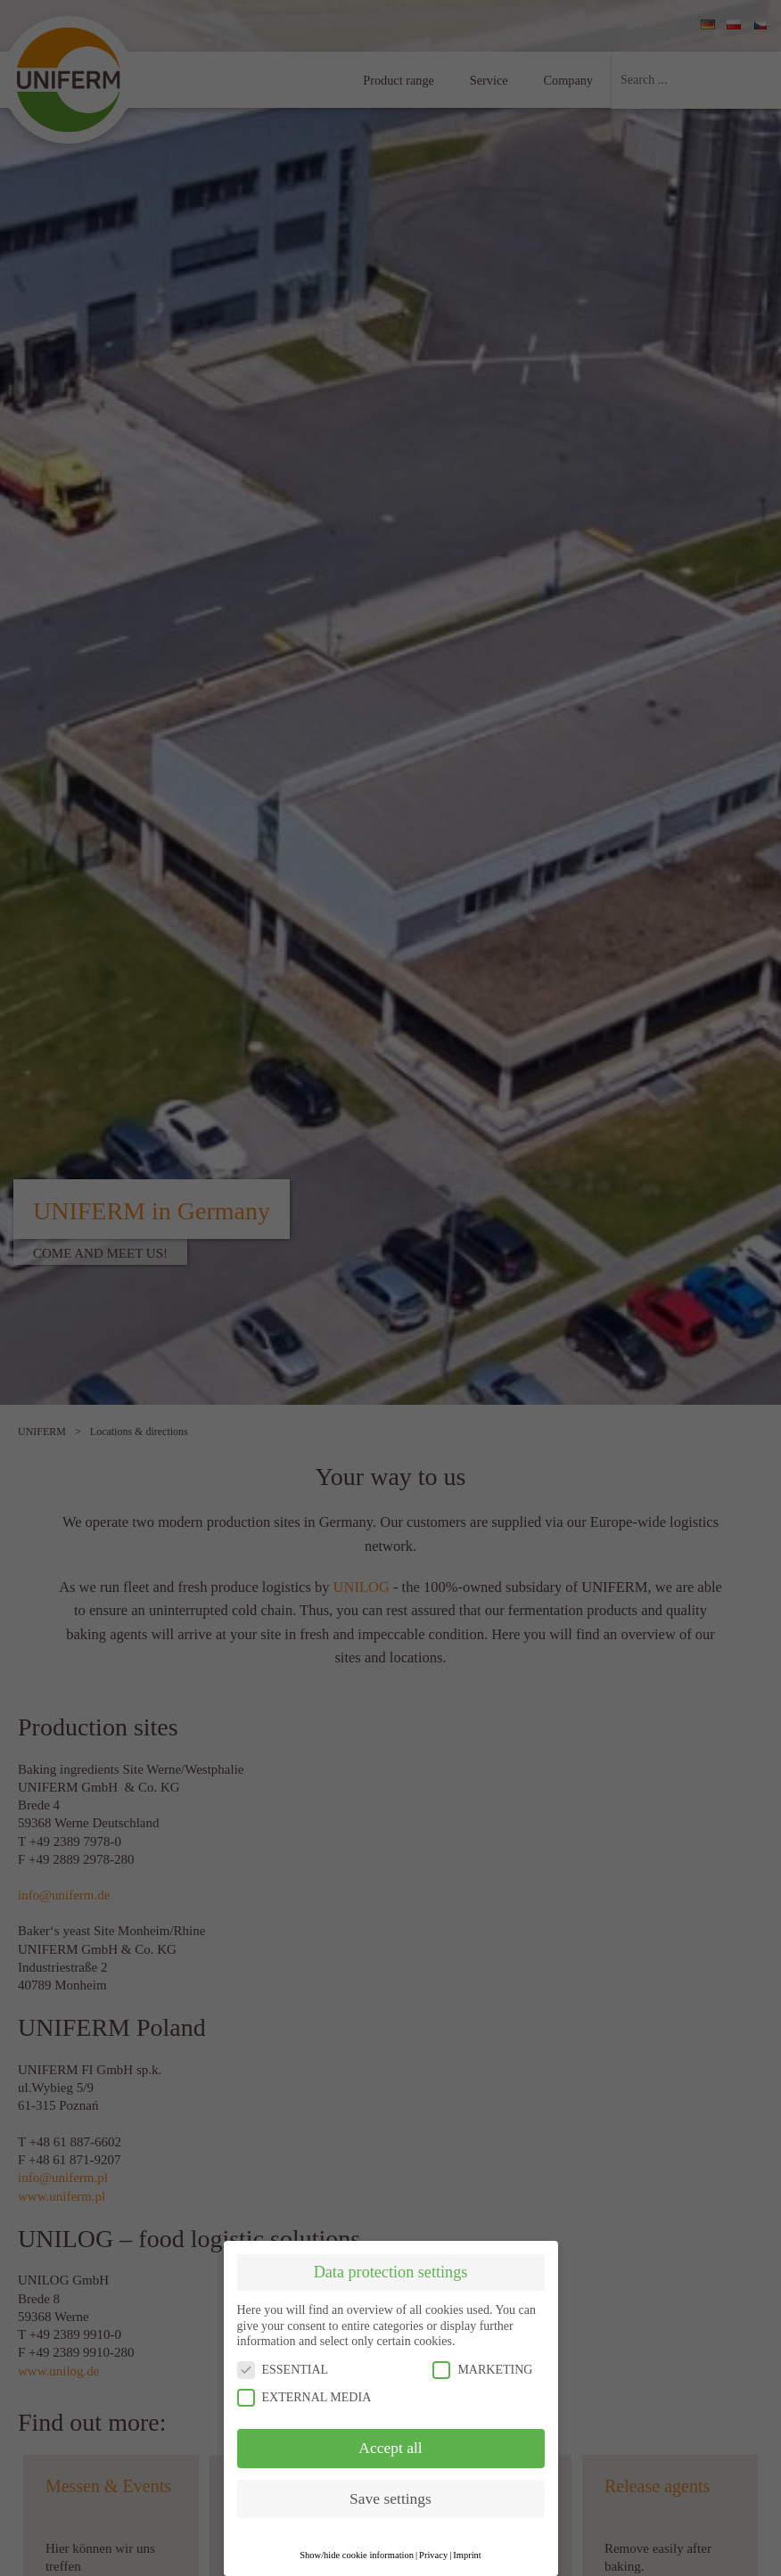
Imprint (467, 2555)
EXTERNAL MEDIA (304, 2397)
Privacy (433, 2555)
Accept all (390, 2448)
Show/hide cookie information (357, 2555)
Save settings (390, 2498)
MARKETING (482, 2369)
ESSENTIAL (283, 2369)
